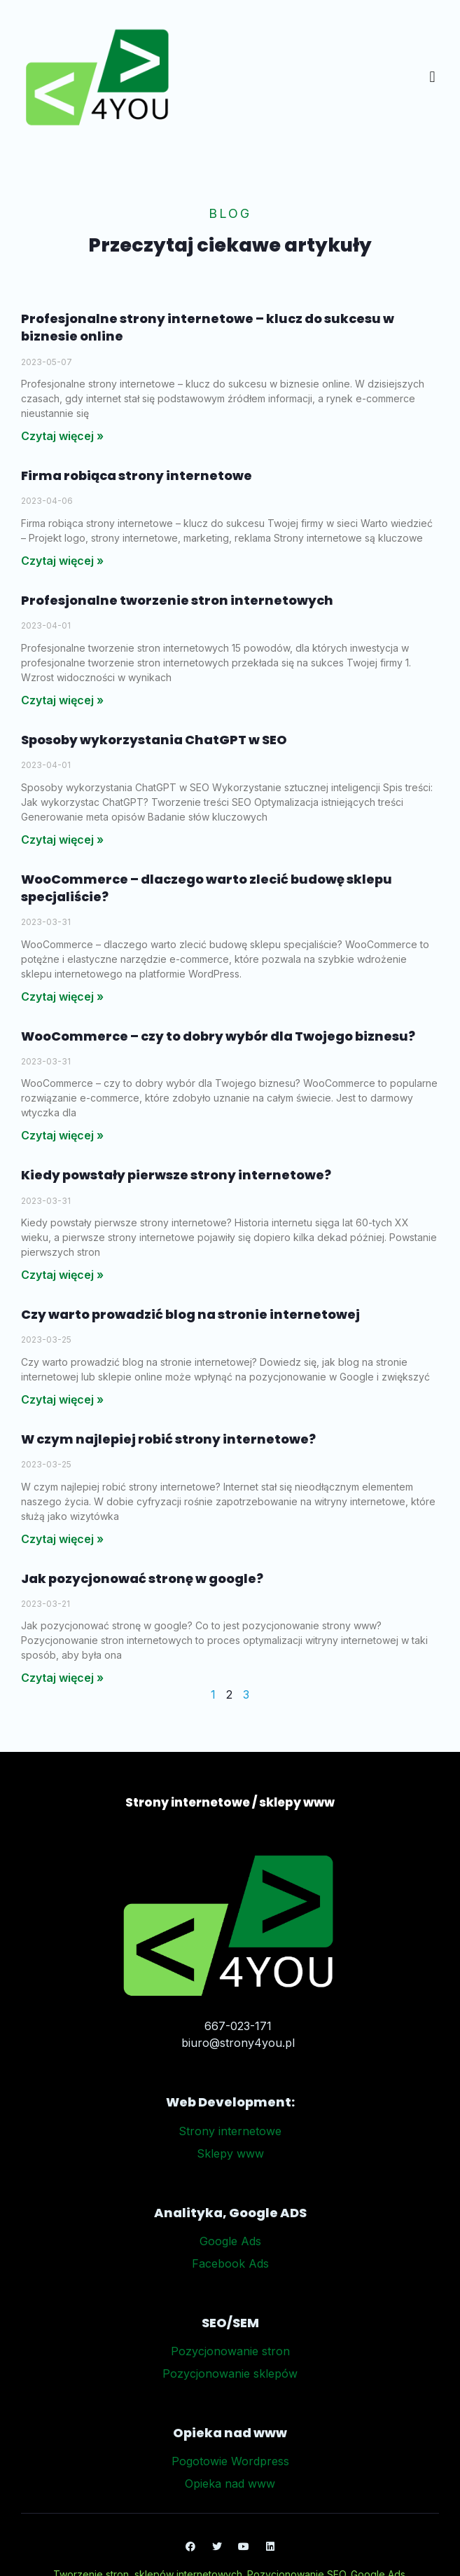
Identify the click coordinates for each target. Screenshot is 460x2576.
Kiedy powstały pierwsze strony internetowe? (176, 1175)
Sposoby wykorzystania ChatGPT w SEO (154, 739)
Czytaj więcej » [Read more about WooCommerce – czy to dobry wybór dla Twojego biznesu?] (62, 1135)
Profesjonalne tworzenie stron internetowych (177, 600)
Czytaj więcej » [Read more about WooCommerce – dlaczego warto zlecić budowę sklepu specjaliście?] (62, 996)
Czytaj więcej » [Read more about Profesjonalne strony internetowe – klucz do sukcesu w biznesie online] (62, 436)
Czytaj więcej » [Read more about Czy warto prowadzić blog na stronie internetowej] (62, 1399)
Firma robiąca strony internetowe (136, 475)
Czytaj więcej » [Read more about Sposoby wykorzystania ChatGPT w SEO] (62, 840)
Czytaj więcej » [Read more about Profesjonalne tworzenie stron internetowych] (62, 700)
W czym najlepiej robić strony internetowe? (168, 1439)
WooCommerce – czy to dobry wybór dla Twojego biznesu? (218, 1036)
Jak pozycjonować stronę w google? (142, 1578)
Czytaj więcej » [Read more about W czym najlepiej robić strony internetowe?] (62, 1539)
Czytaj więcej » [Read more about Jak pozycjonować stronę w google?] (62, 1678)
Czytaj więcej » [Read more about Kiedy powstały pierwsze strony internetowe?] (62, 1275)
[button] (432, 77)
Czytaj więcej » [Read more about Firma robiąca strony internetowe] (62, 561)
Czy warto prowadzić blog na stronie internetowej (190, 1314)
